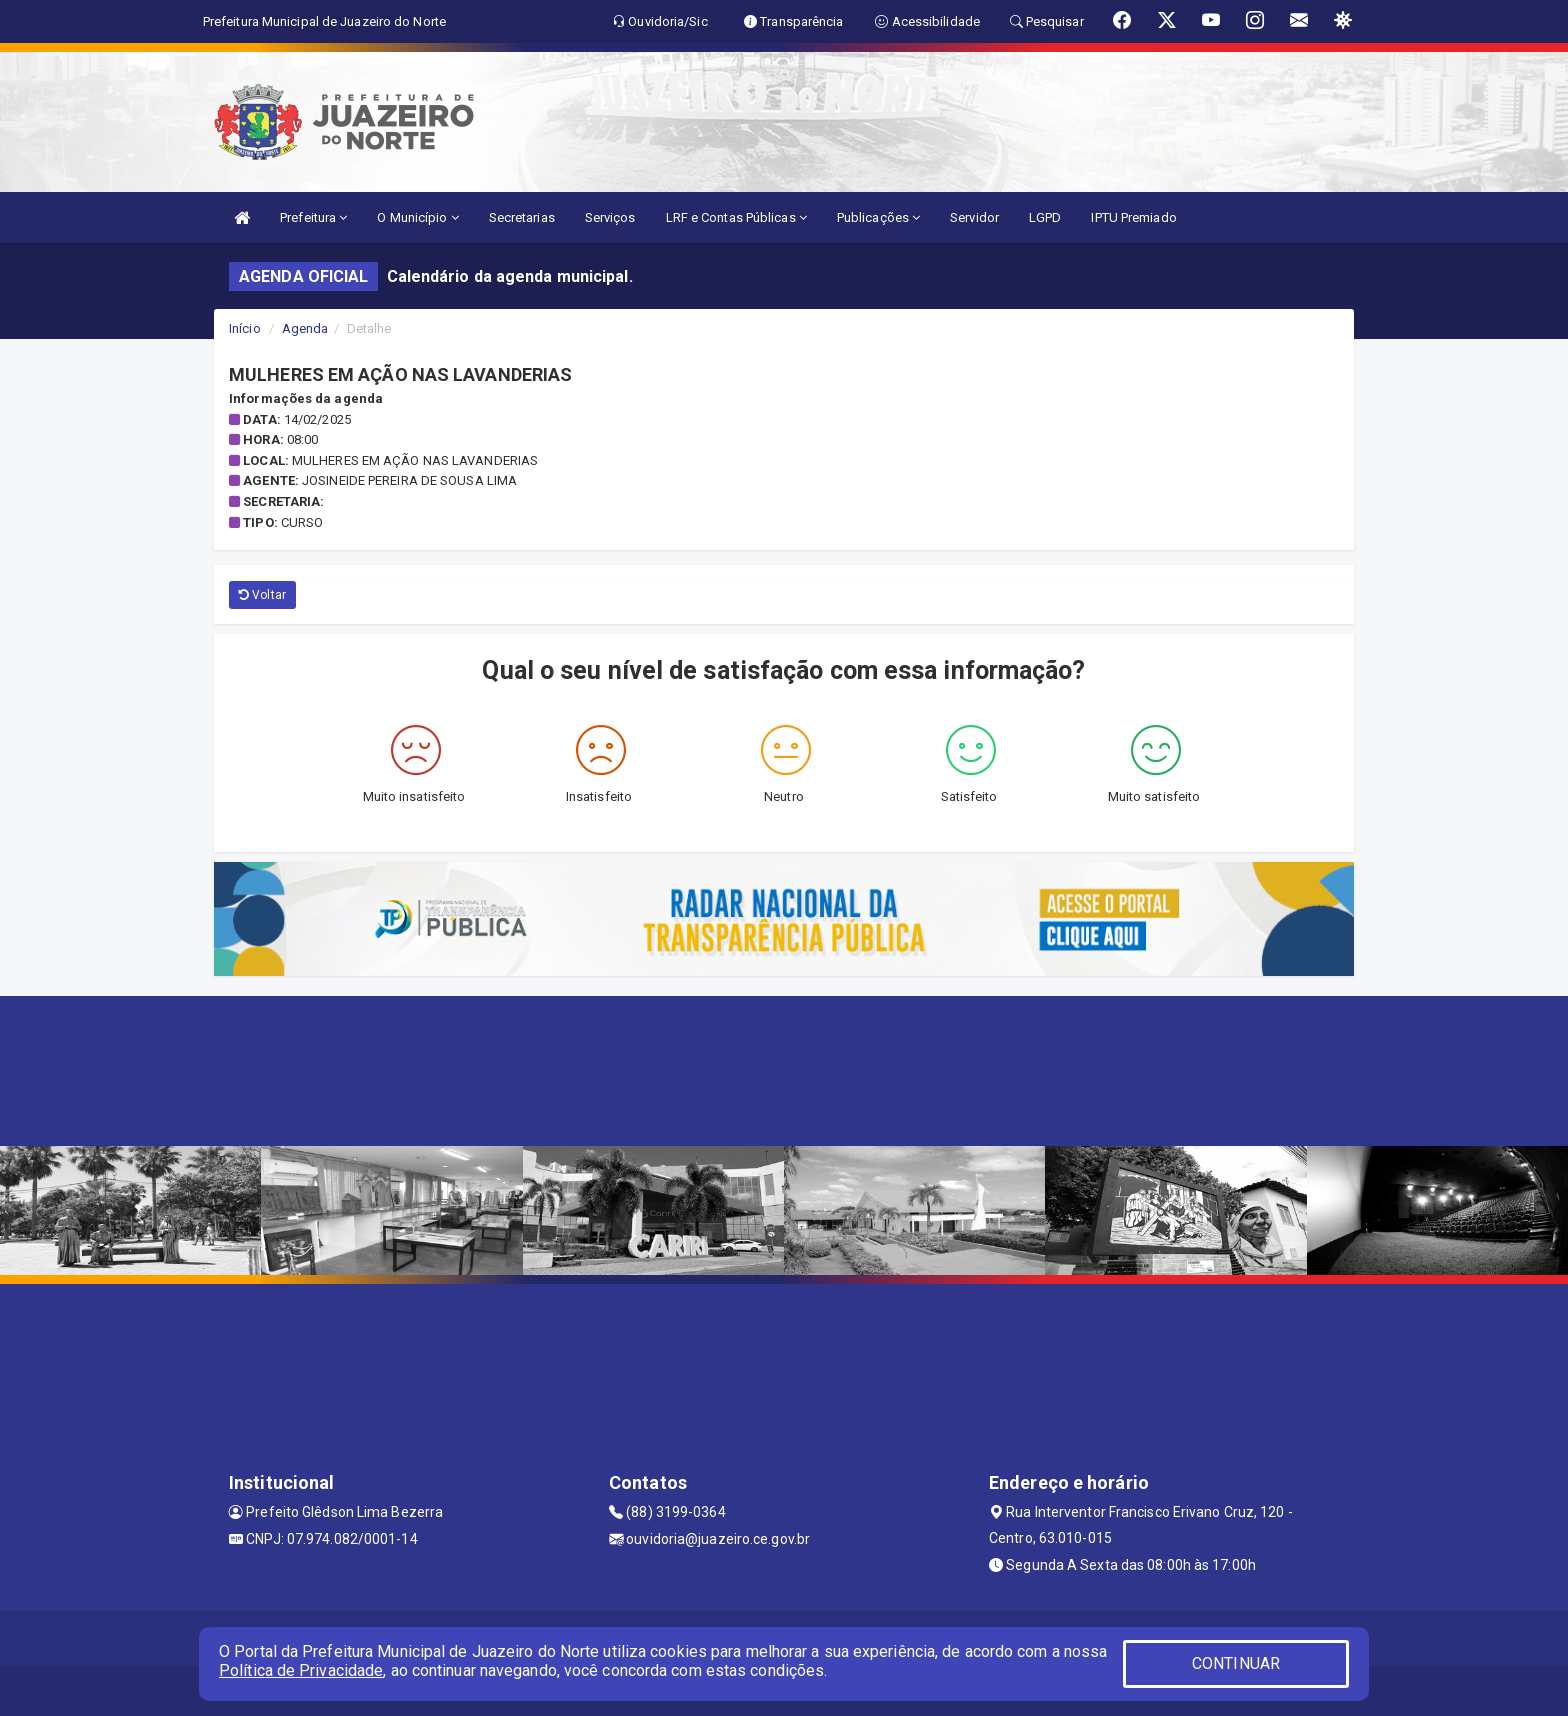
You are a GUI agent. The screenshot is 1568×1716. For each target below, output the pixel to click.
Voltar (262, 595)
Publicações (878, 217)
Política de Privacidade (301, 1670)
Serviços (610, 217)
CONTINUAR (1236, 1663)
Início (245, 328)
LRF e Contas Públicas (736, 217)
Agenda (305, 328)
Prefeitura (313, 217)
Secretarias (522, 217)
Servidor (974, 217)
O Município (417, 217)
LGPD (1045, 217)
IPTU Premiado (1133, 217)
